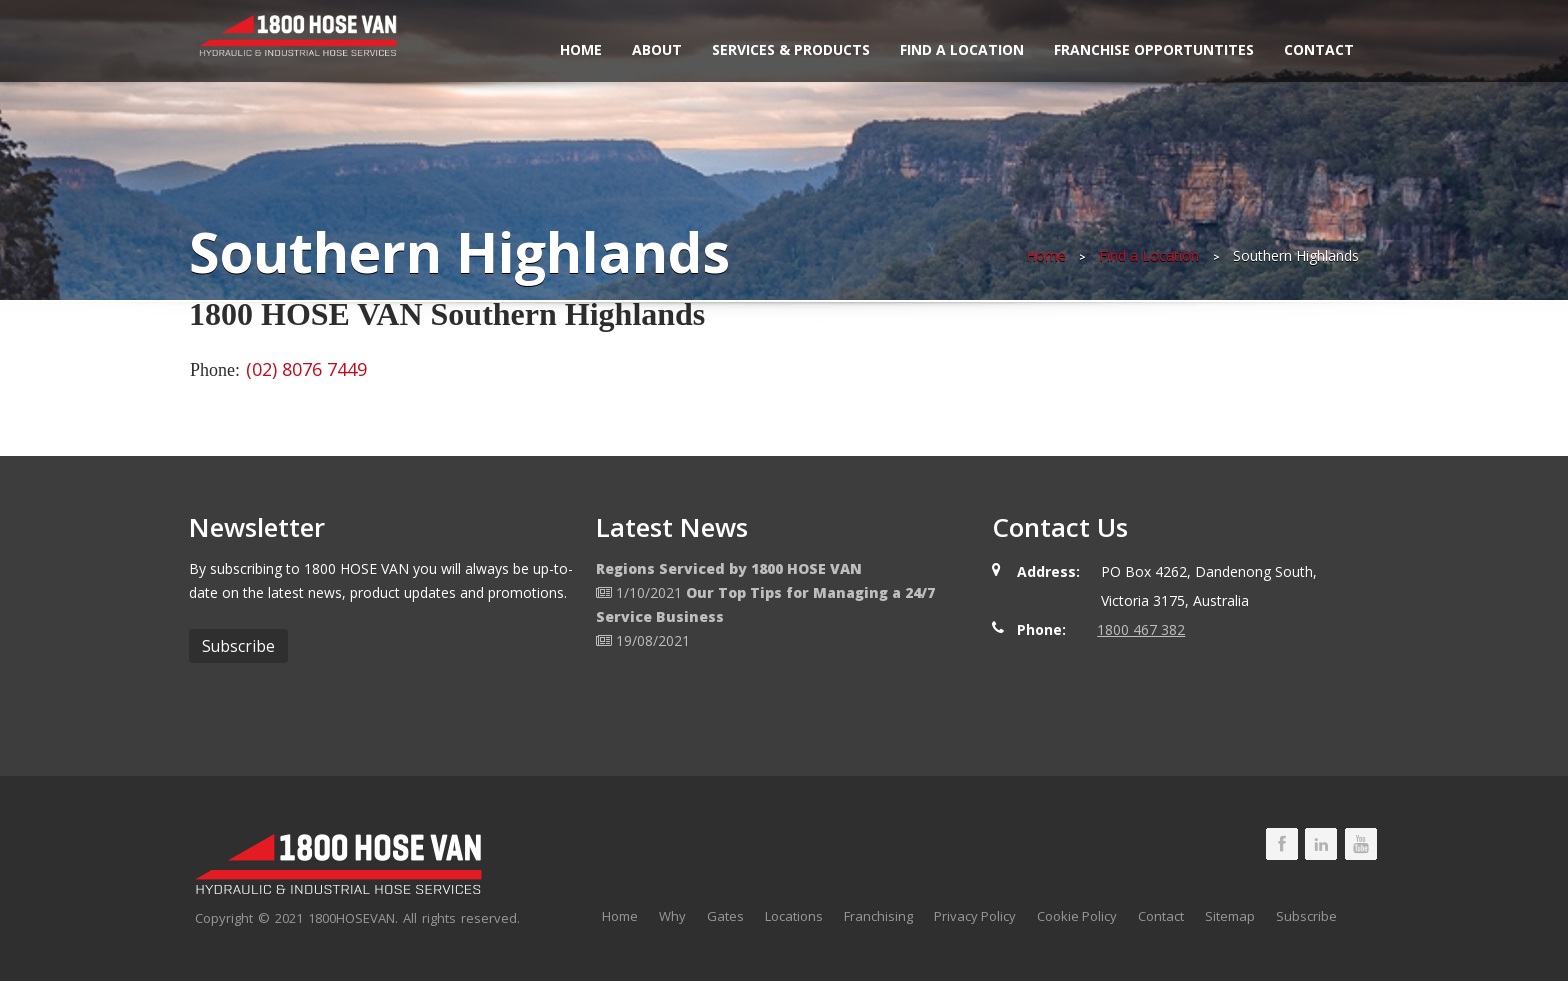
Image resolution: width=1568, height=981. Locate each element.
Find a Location (962, 49)
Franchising (878, 916)
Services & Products (791, 49)
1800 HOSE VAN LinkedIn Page (1321, 844)
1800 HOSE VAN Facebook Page (1282, 844)
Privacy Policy (975, 916)
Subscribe (1306, 916)
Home (581, 49)
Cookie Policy (1077, 916)
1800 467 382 (1141, 629)
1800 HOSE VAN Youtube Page (1361, 844)
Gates (725, 916)
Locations (794, 916)
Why (672, 916)
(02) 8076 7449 (306, 369)
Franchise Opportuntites (1154, 49)
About (657, 49)
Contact (1319, 49)
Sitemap (1230, 916)
